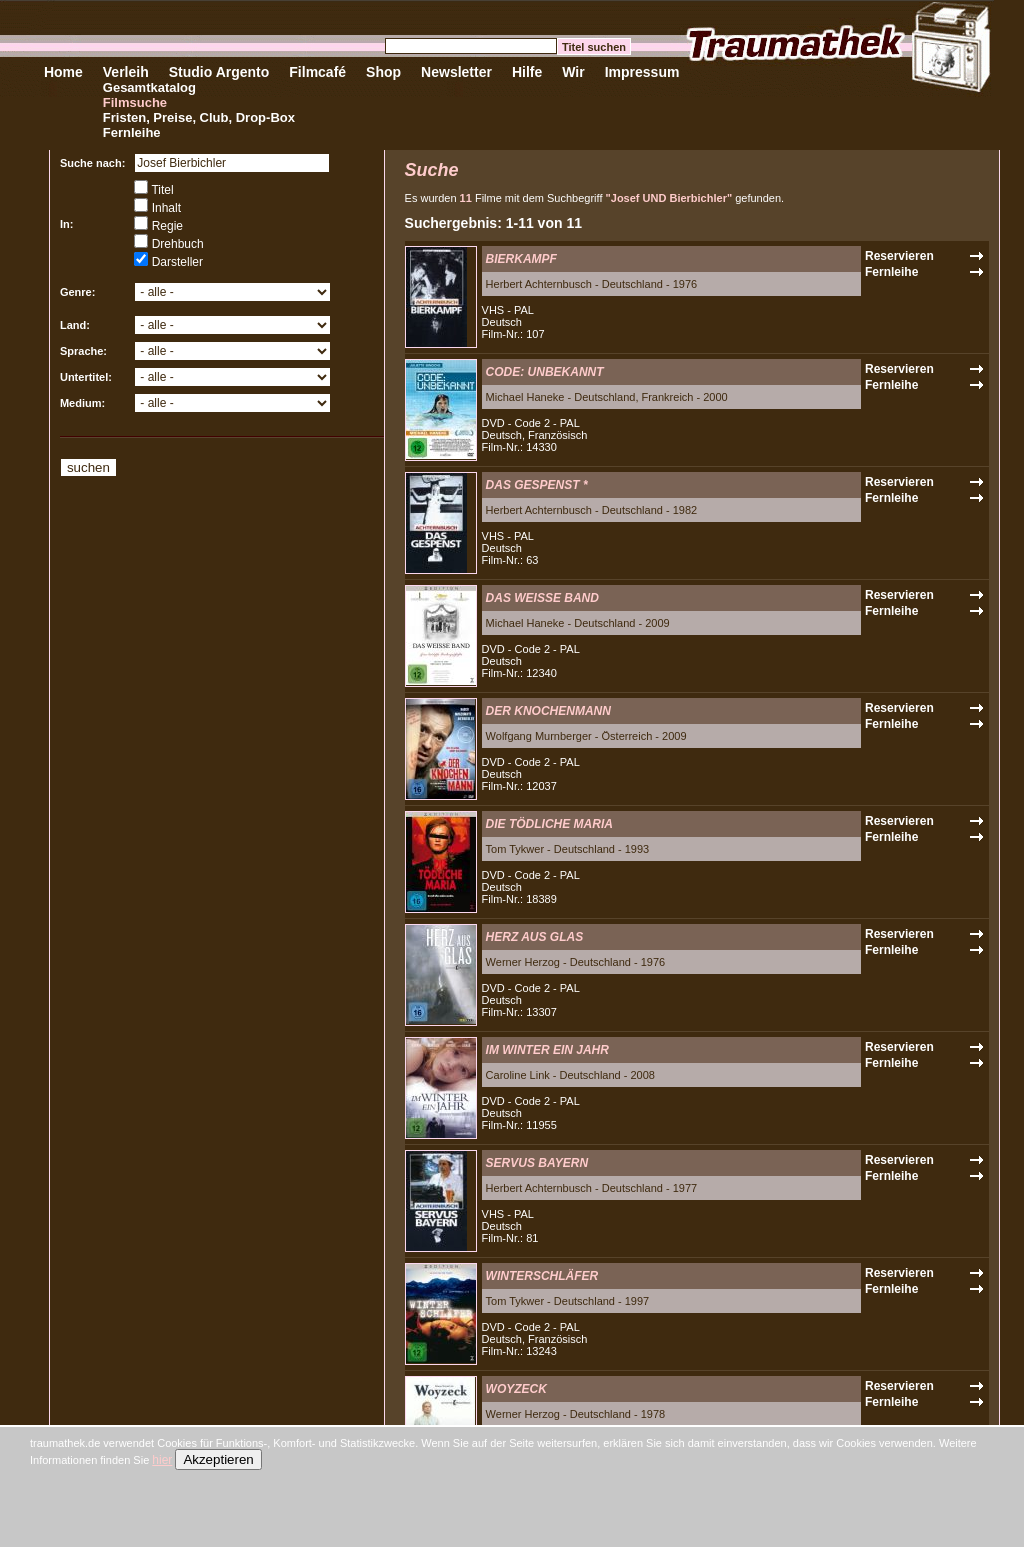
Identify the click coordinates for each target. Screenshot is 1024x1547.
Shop (383, 72)
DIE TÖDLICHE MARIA (549, 824)
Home (63, 72)
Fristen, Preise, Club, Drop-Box (199, 117)
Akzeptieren (218, 1459)
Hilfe (527, 72)
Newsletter (456, 72)
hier (162, 1460)
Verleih (126, 72)
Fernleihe (132, 132)
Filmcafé (317, 72)
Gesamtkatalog (149, 87)
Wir (573, 72)
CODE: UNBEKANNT (545, 372)
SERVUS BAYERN (537, 1163)
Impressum (642, 72)
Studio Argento (219, 72)
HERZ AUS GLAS (535, 937)
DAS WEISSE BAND (542, 598)
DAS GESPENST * (537, 485)
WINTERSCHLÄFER (542, 1276)
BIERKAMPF (521, 259)
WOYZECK (516, 1389)
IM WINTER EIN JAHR (547, 1050)
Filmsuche (135, 102)
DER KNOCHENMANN (548, 711)
